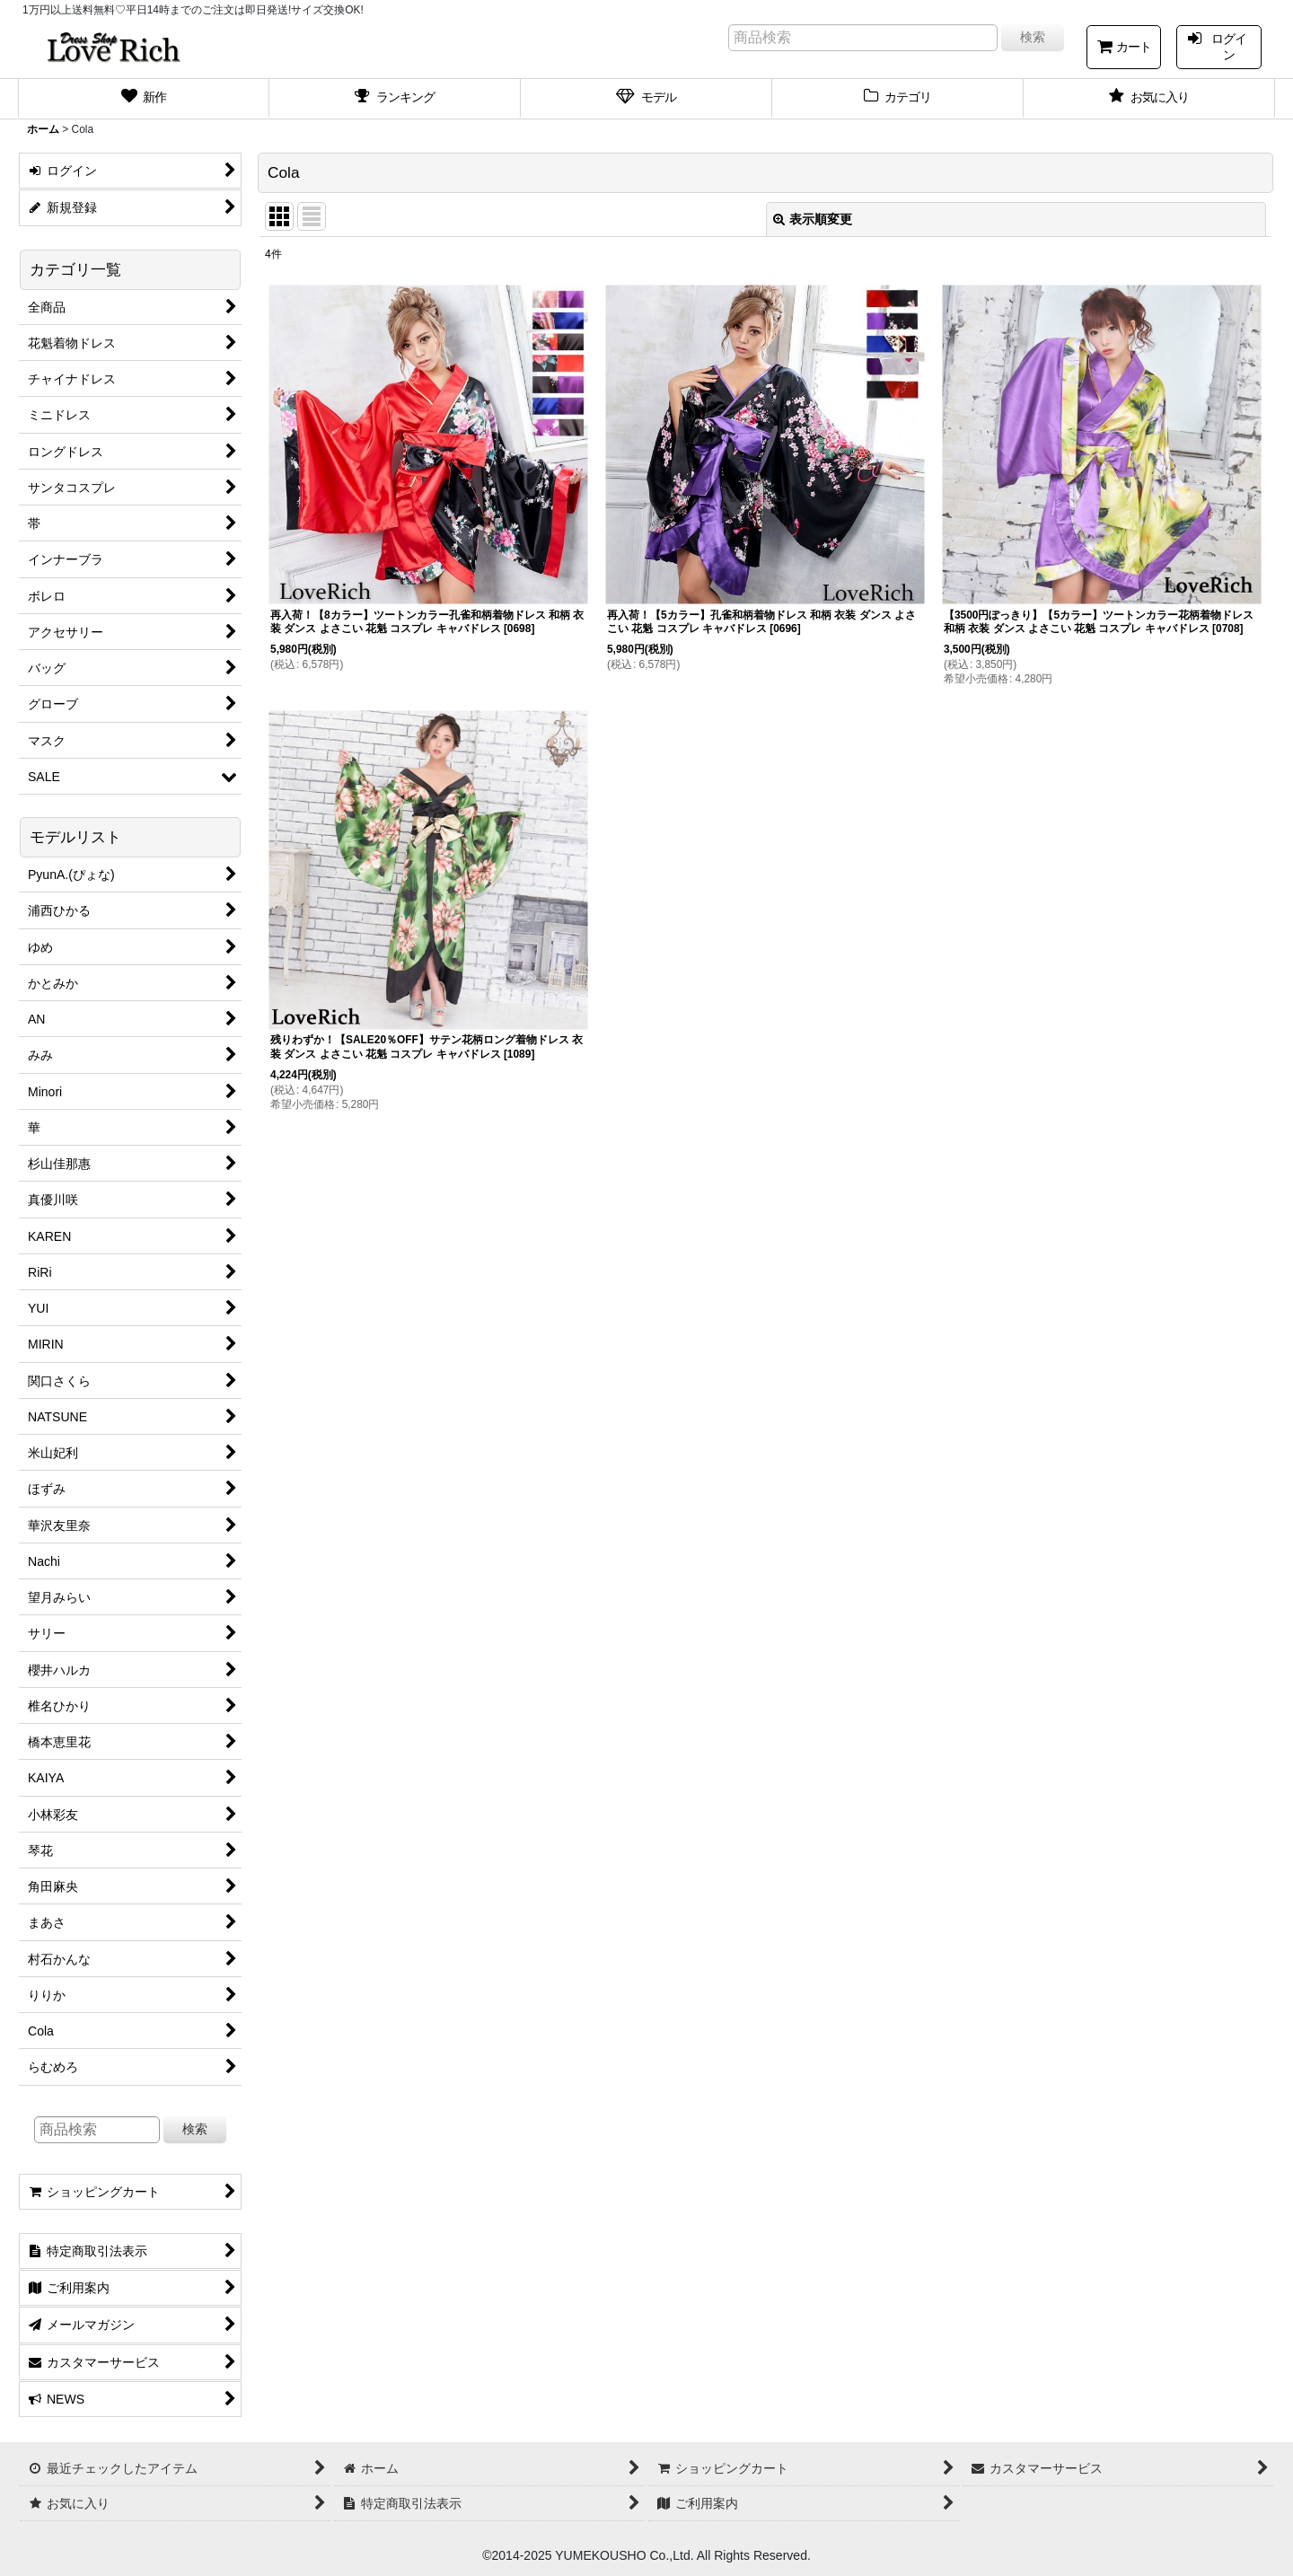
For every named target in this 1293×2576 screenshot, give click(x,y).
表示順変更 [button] (812, 219)
